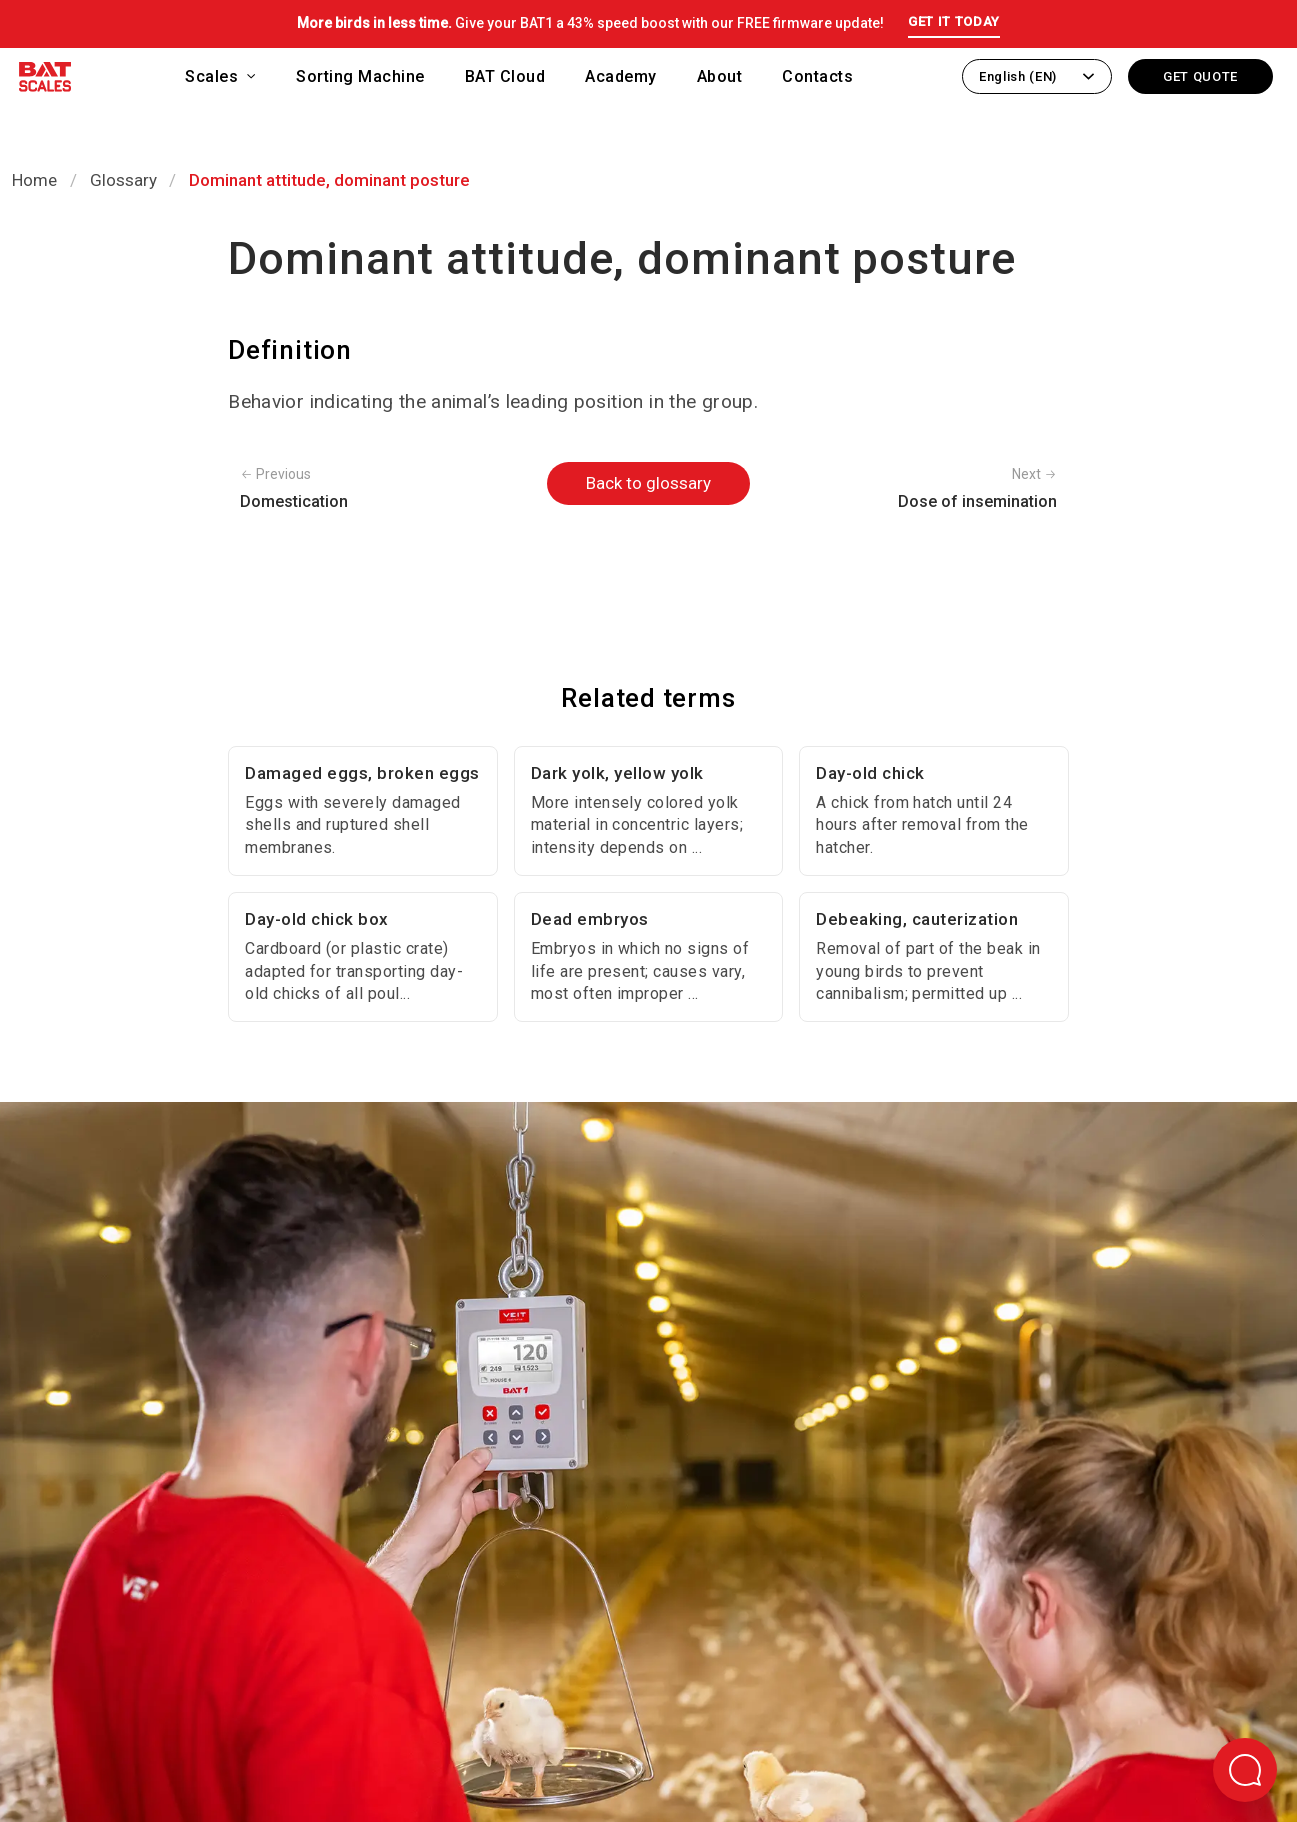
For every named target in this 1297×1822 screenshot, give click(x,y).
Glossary (123, 180)
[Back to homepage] (45, 80)
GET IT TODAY (954, 21)
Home (34, 180)
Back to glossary (648, 483)
